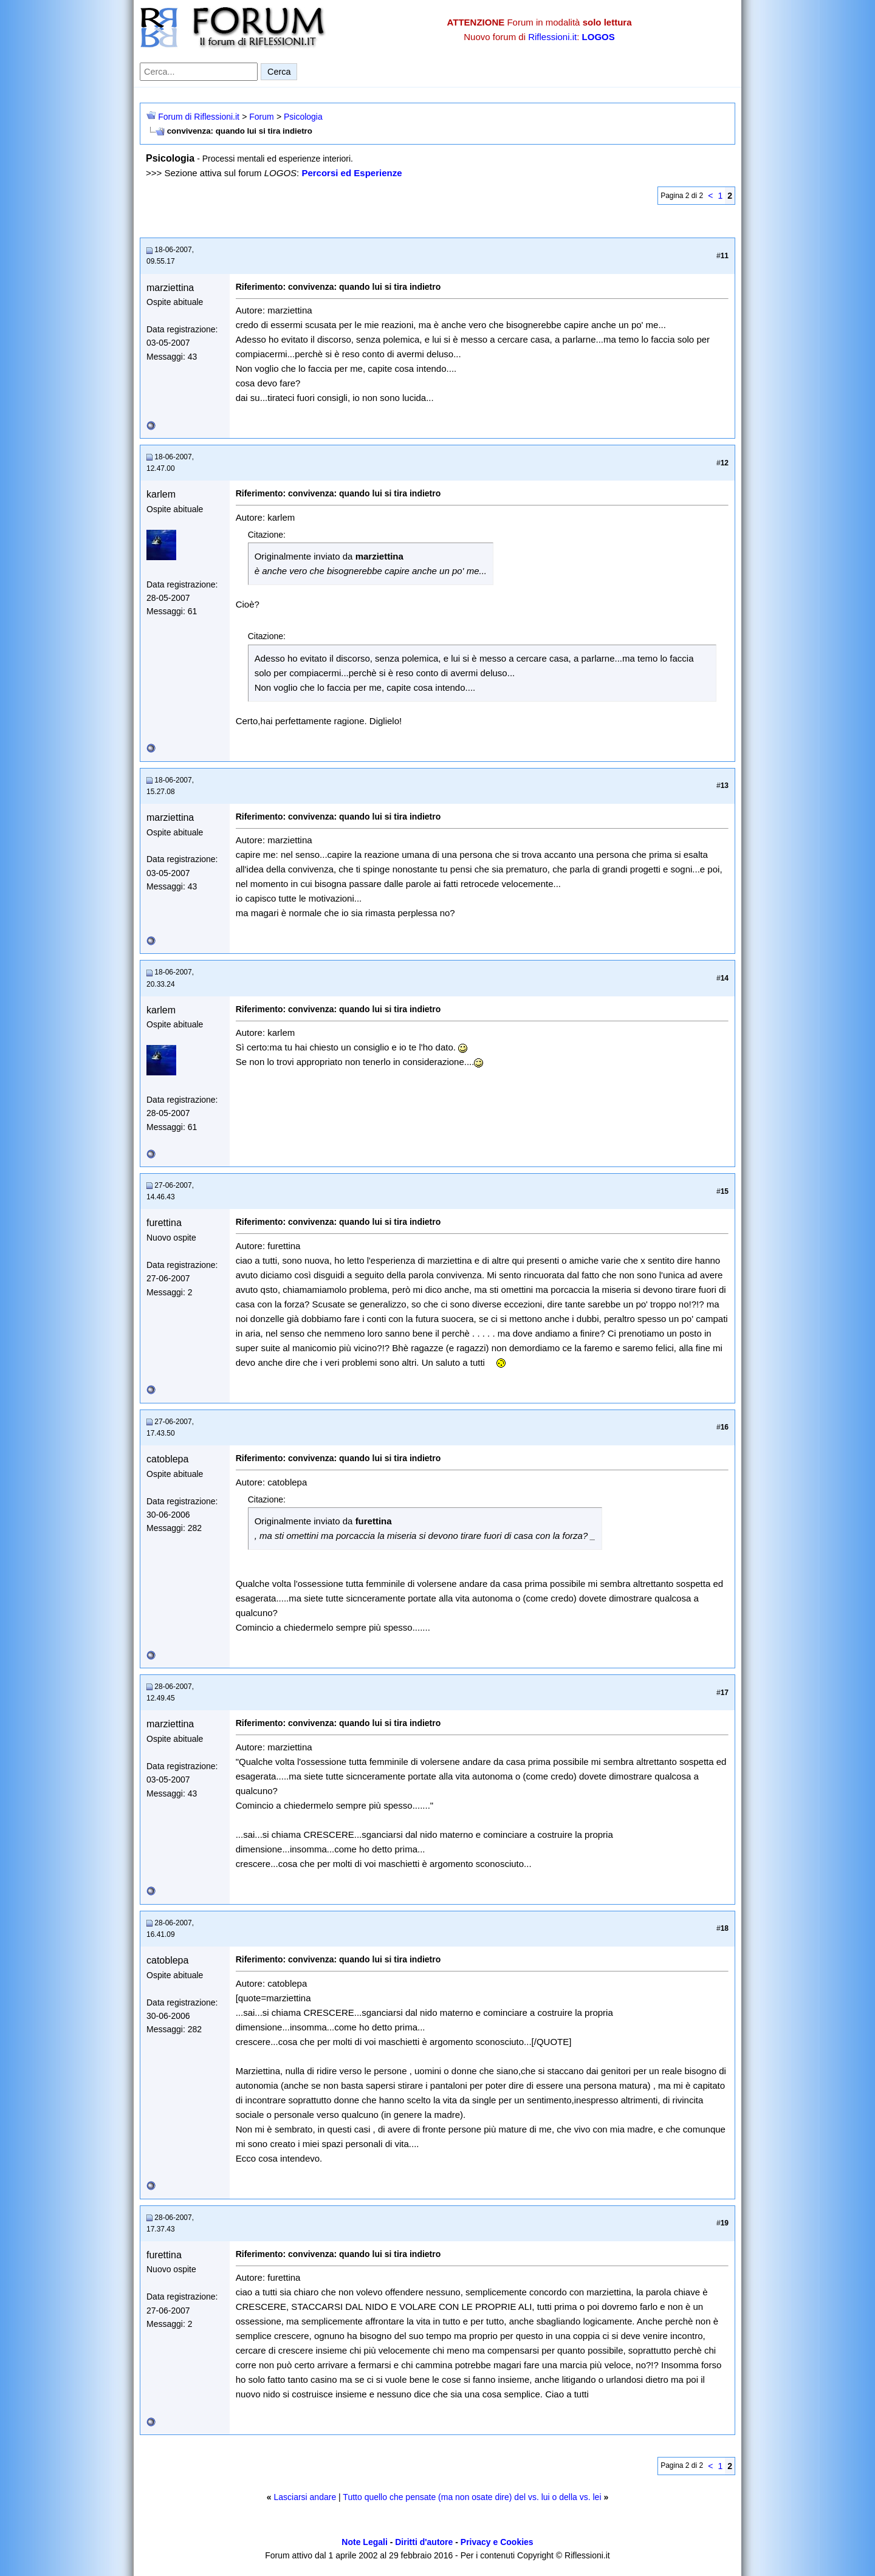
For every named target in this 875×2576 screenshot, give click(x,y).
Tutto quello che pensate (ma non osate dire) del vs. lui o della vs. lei (472, 2497)
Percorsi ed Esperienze (351, 173)
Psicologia (303, 117)
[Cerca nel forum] (199, 72)
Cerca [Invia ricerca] (278, 72)
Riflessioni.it (552, 37)
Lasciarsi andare (304, 2497)
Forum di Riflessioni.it (198, 117)
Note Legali (364, 2542)
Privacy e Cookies (497, 2542)
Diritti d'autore (424, 2542)
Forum (261, 117)
